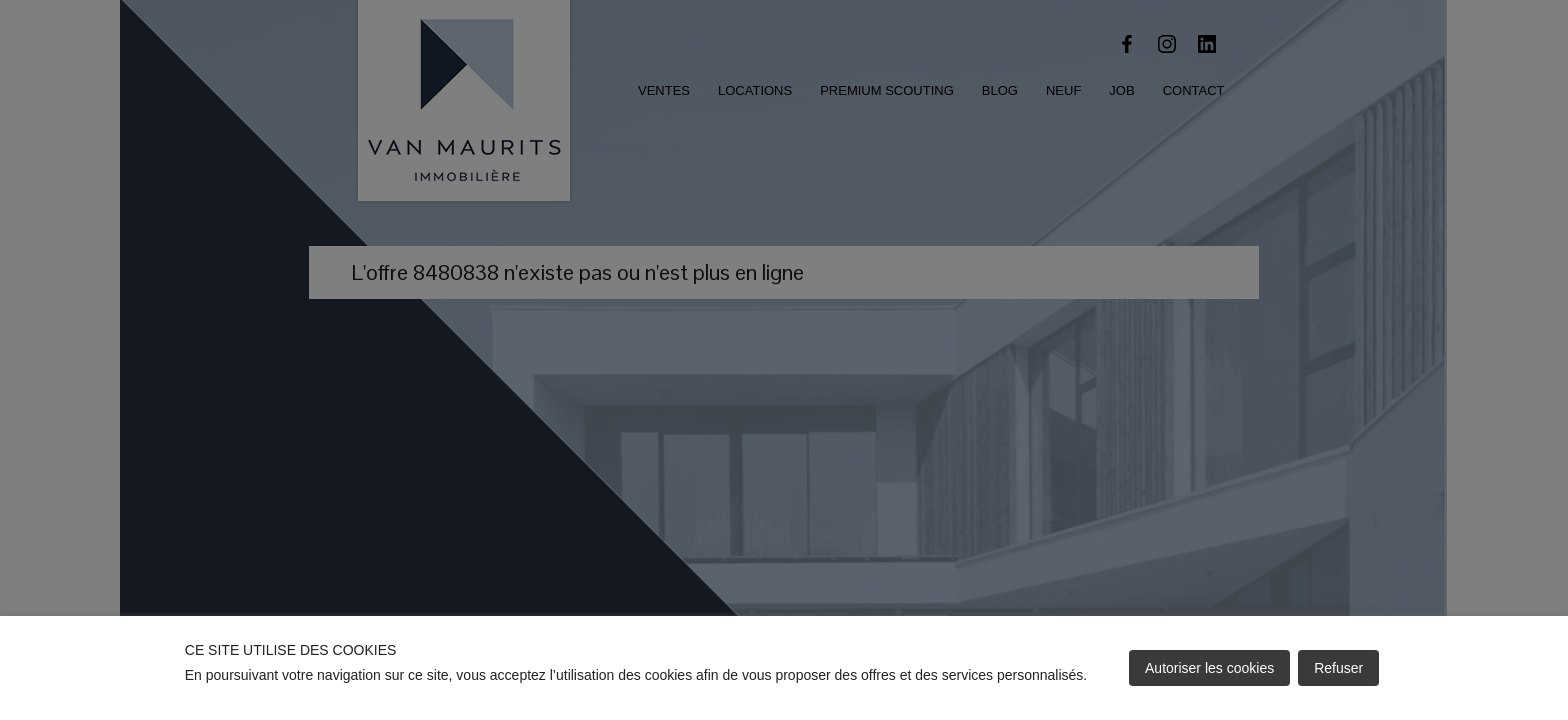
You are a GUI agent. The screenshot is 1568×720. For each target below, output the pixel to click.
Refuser (1338, 668)
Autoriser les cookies (1209, 668)
